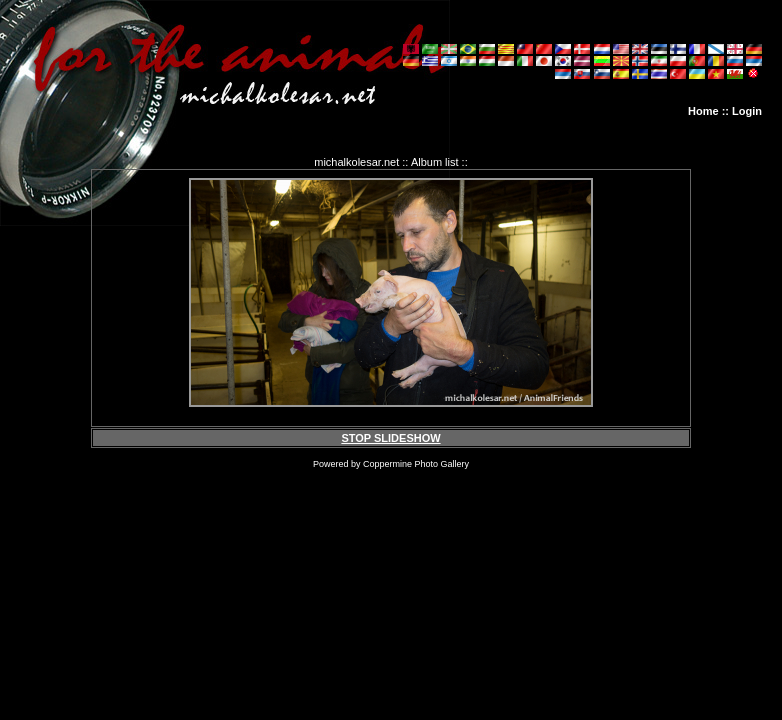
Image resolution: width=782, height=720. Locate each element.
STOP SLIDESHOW (390, 438)
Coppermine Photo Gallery (416, 464)
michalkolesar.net (356, 162)
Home (703, 111)
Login (747, 111)
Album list (435, 162)
